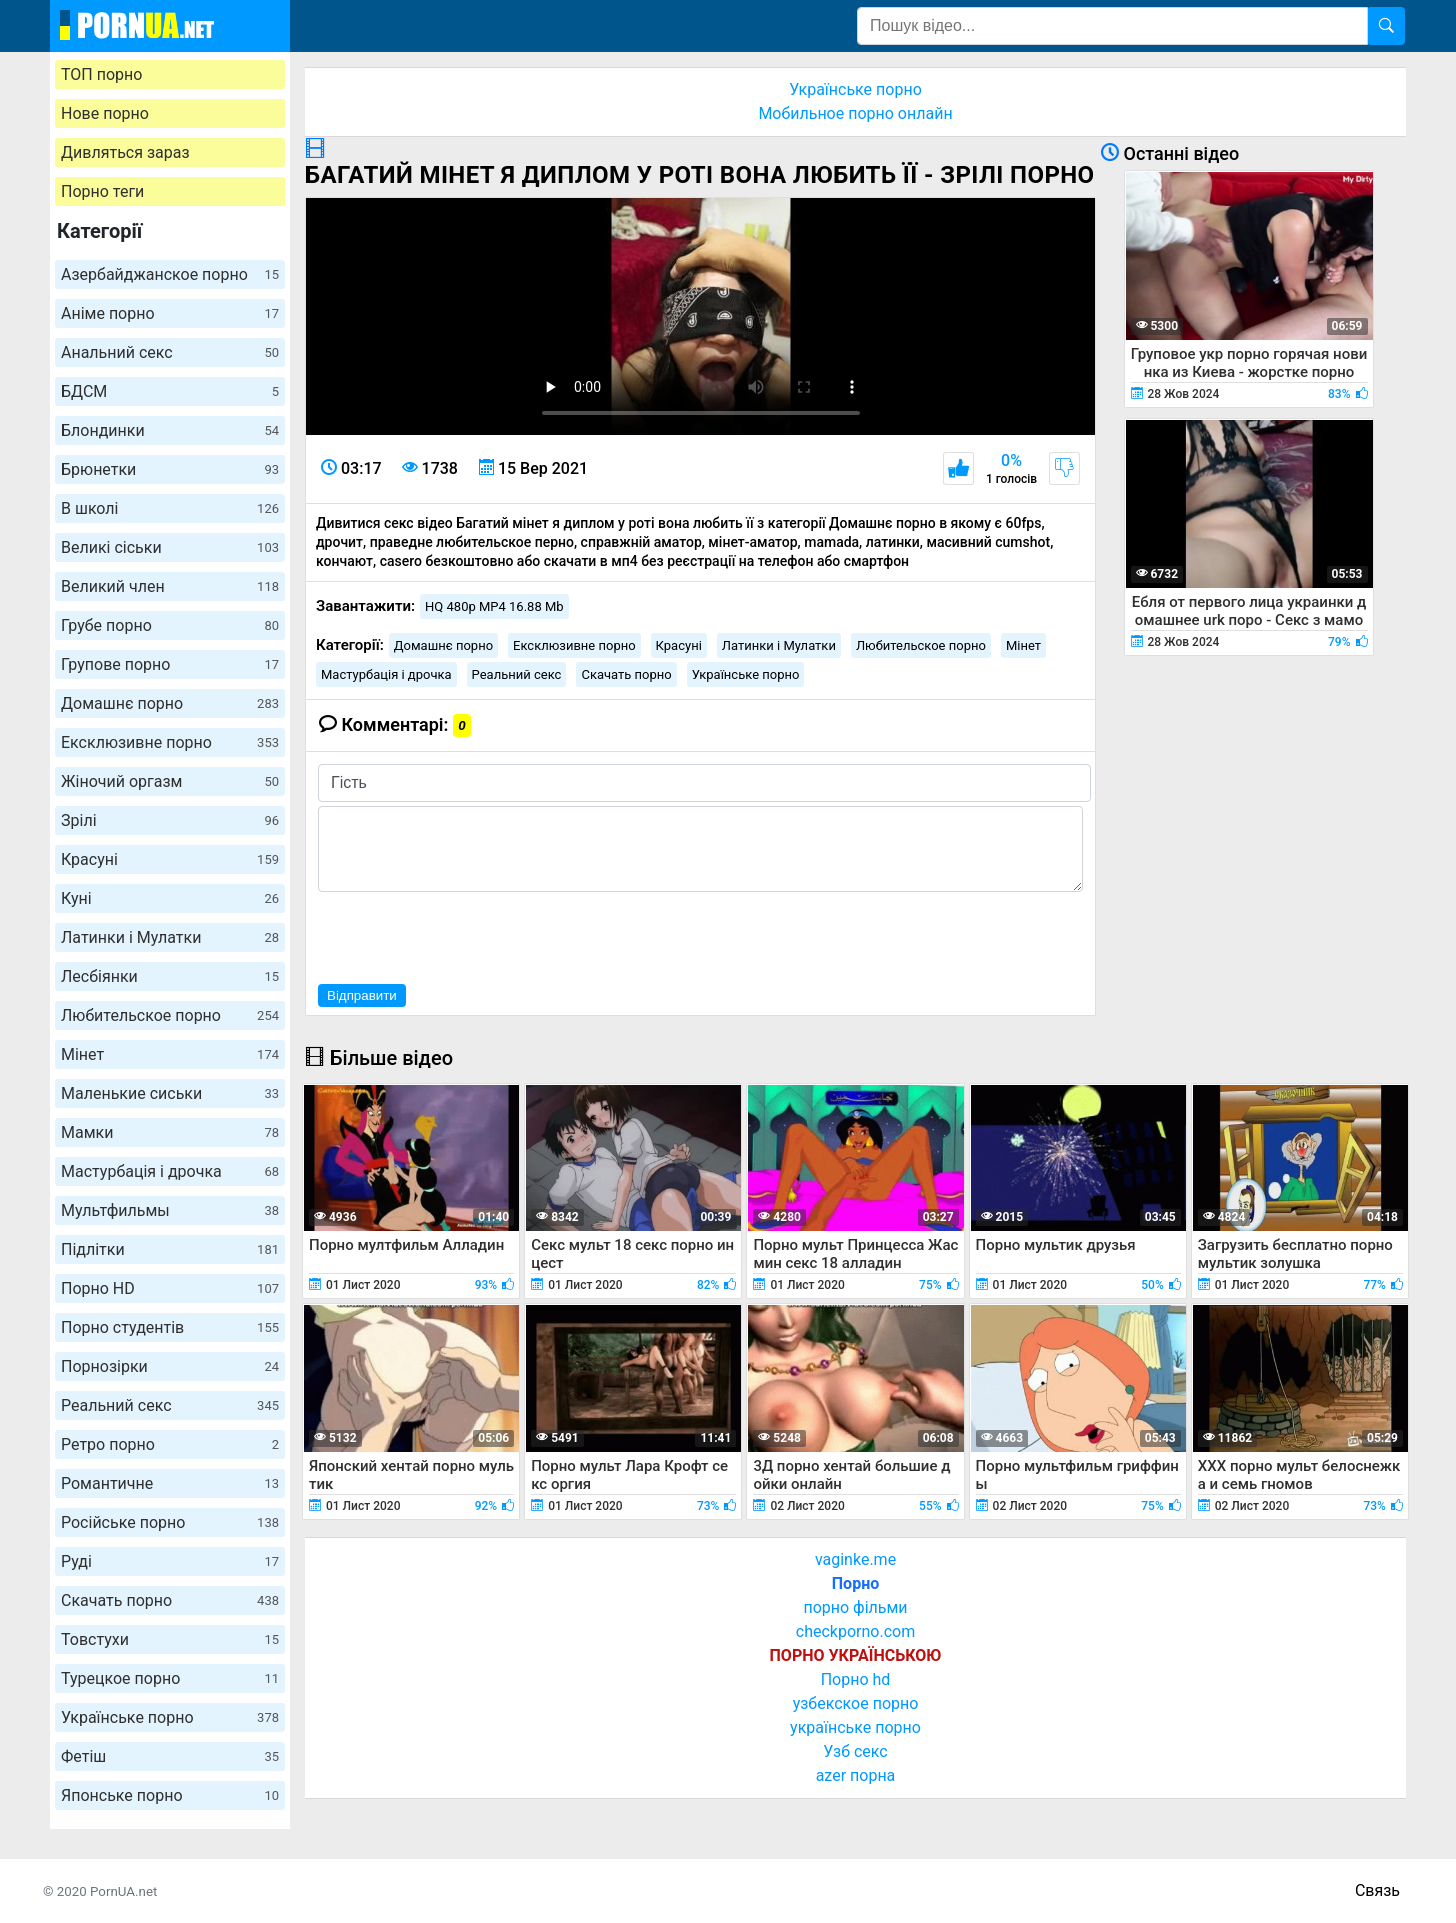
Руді (170, 1561)
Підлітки (170, 1249)
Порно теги (102, 191)
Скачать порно (170, 1600)
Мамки (170, 1132)
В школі (170, 508)
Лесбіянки (170, 976)
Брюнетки (170, 469)
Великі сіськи (170, 547)
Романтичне (170, 1483)
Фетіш (170, 1756)
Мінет (170, 1054)
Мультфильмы (170, 1210)
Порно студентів (170, 1327)
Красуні (170, 859)
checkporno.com (855, 1631)
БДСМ (170, 391)
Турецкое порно (170, 1678)
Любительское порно (170, 1015)
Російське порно (170, 1522)
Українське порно (170, 1717)
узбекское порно (856, 1703)
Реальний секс (170, 1405)
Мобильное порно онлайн (855, 113)
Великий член (170, 586)
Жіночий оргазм (170, 781)
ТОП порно (101, 74)
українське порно (855, 1727)
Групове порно (170, 664)
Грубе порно (170, 625)
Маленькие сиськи (170, 1093)
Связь (1377, 1890)
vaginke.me (855, 1559)
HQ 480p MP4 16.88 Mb (494, 606)
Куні (170, 898)
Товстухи (170, 1639)
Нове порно (105, 113)
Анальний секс (170, 352)
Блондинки (170, 430)
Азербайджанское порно (170, 274)
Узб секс (855, 1751)
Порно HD (170, 1288)
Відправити (362, 995)
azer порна (856, 1775)
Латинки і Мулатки (170, 937)
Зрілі (170, 820)
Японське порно (170, 1795)
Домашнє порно (170, 703)
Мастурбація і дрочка (170, 1171)
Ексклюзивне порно (170, 742)
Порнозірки (170, 1366)
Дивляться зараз (125, 152)
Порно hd (856, 1679)
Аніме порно (170, 313)
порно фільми (855, 1607)
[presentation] (470, 935)
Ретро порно (170, 1444)
